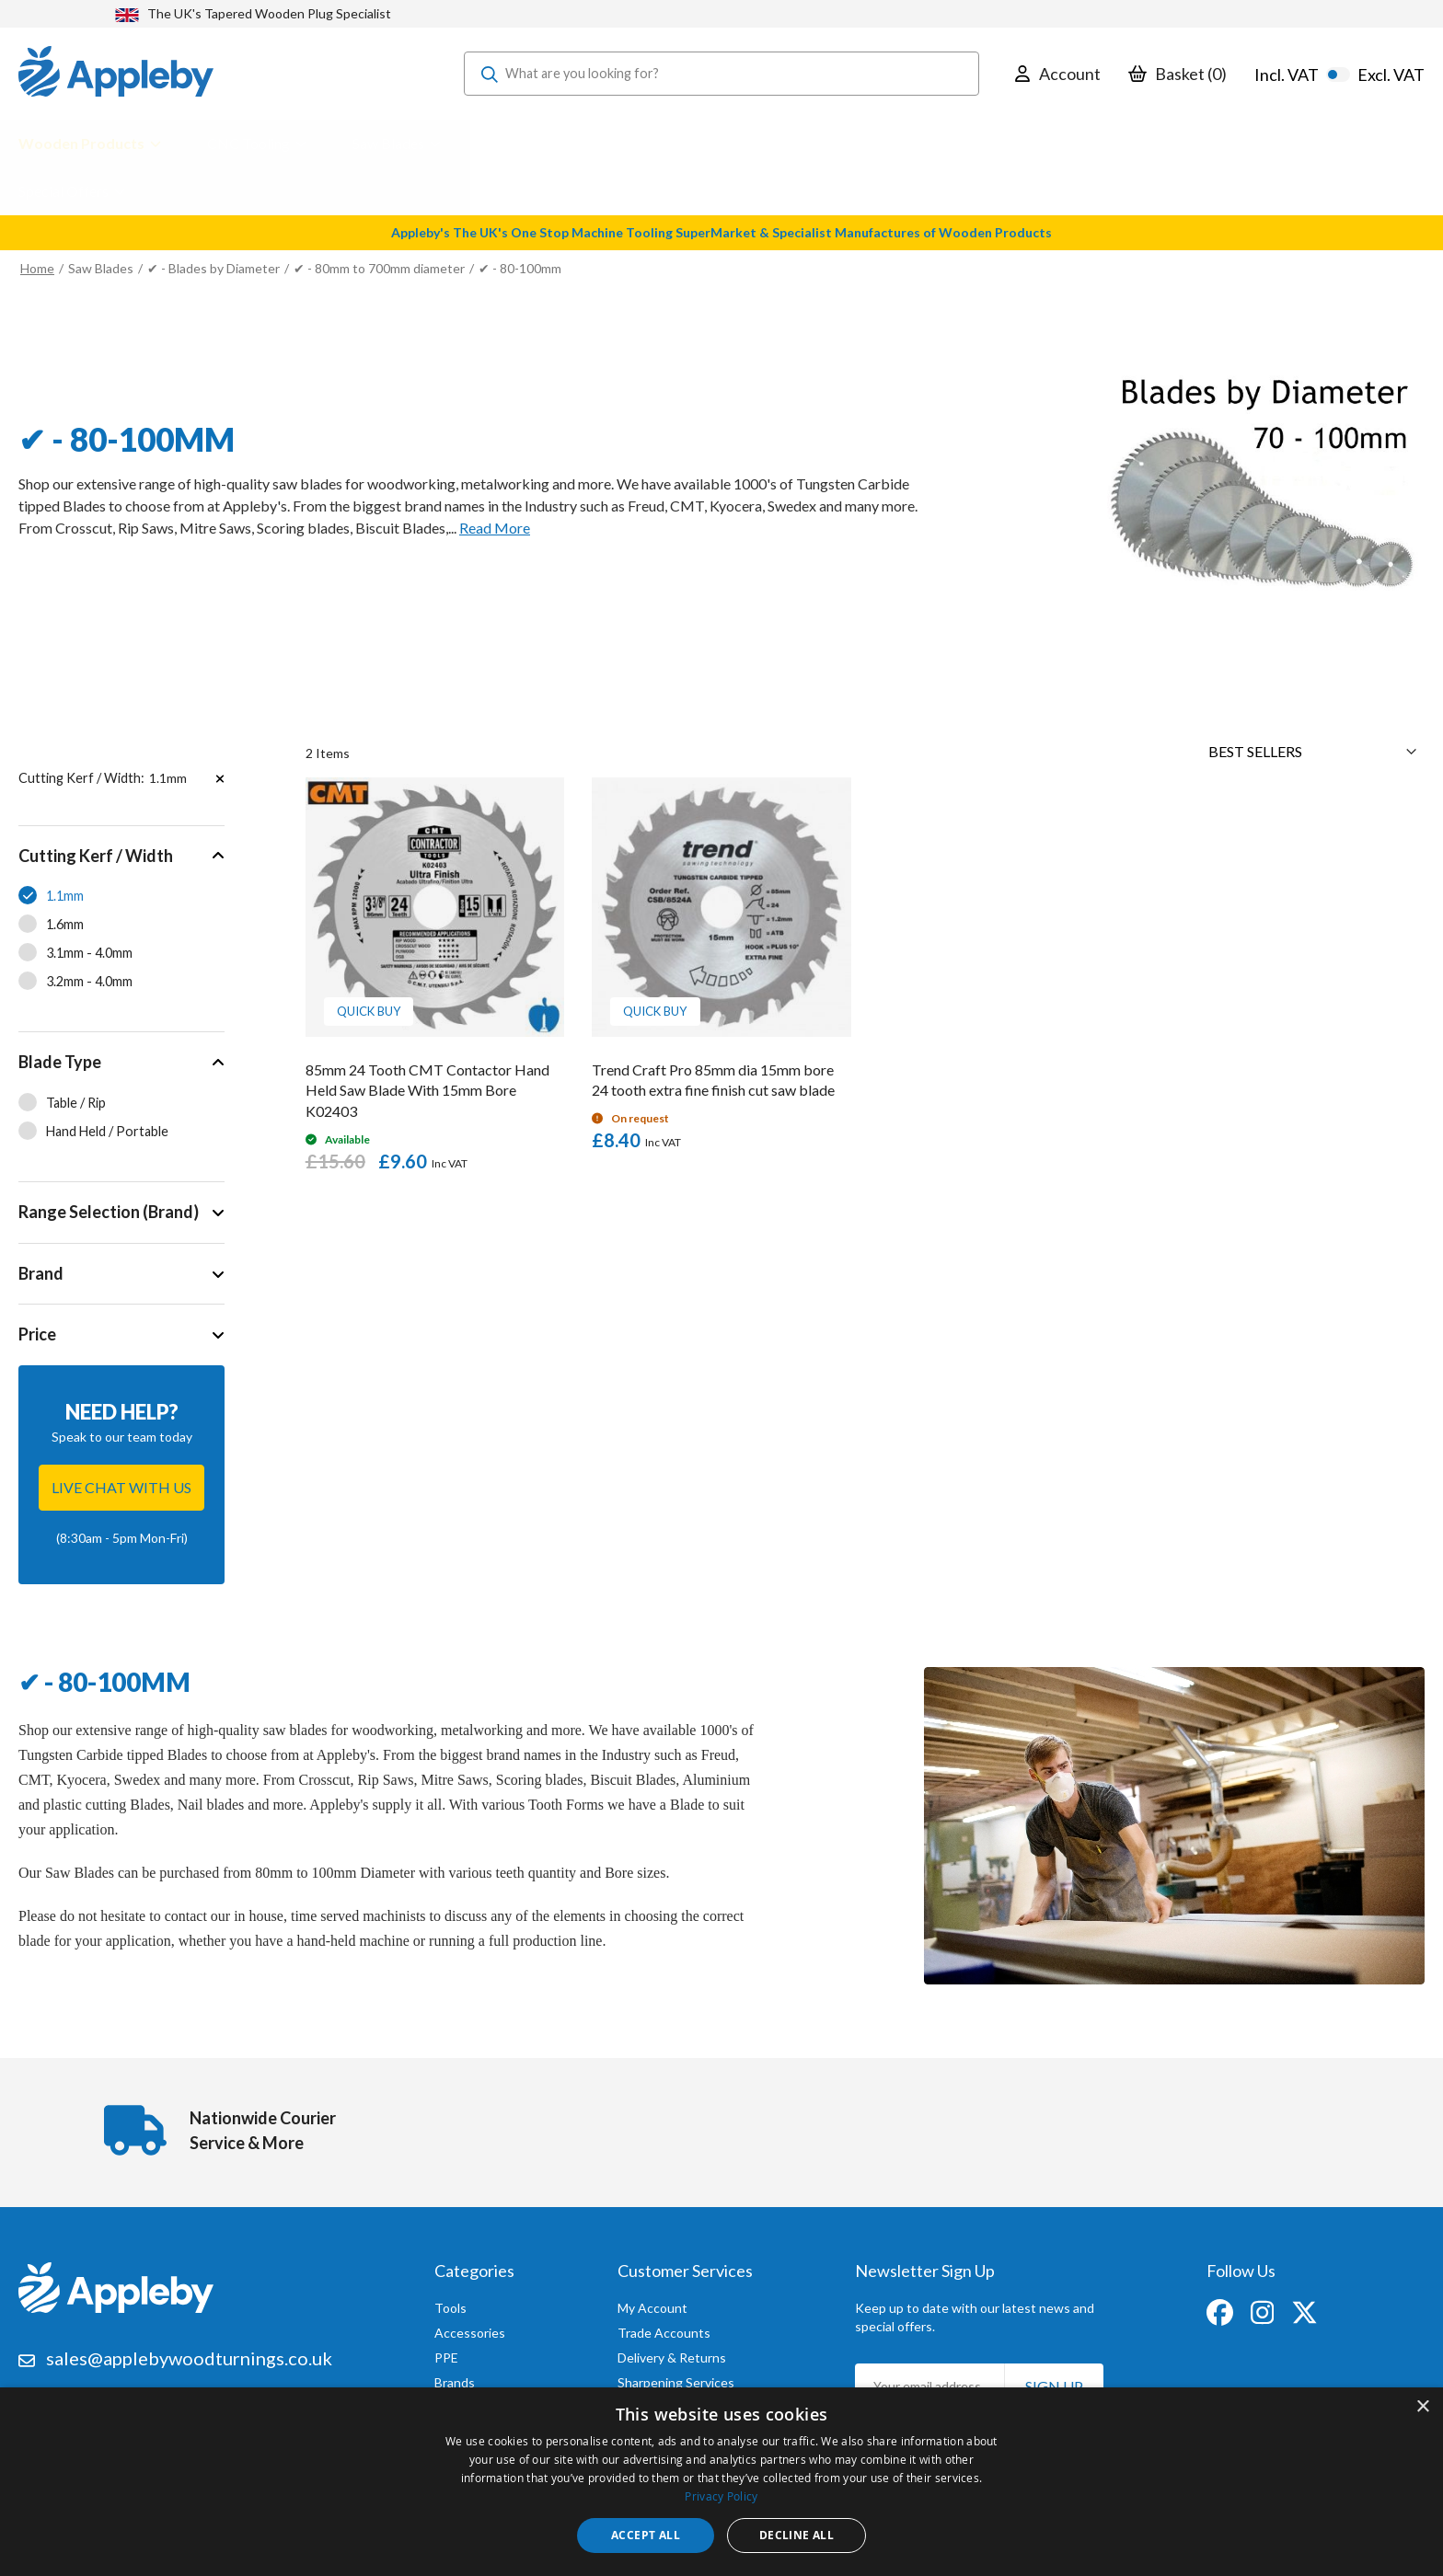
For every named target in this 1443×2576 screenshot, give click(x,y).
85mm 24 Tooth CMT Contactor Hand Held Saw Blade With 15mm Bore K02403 (427, 1091)
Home (37, 268)
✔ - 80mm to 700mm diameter (381, 268)
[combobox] (721, 74)
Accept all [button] (645, 2535)
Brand (40, 1273)
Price (37, 1334)
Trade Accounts (664, 2328)
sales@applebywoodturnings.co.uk (189, 2353)
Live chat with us (121, 1487)
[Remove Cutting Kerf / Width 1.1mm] (220, 778)
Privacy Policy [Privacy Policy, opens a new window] (721, 2496)
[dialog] (721, 2481)
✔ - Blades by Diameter (215, 268)
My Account (652, 2303)
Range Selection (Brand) (108, 1212)
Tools (450, 2303)
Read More (494, 527)
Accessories (469, 2328)
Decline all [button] (796, 2535)
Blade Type (59, 1062)
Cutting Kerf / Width (95, 855)
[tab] (121, 929)
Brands (454, 2378)
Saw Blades (100, 268)
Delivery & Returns (672, 2353)
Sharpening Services (676, 2378)
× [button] (1422, 2407)
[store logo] (116, 73)
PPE (446, 2353)
